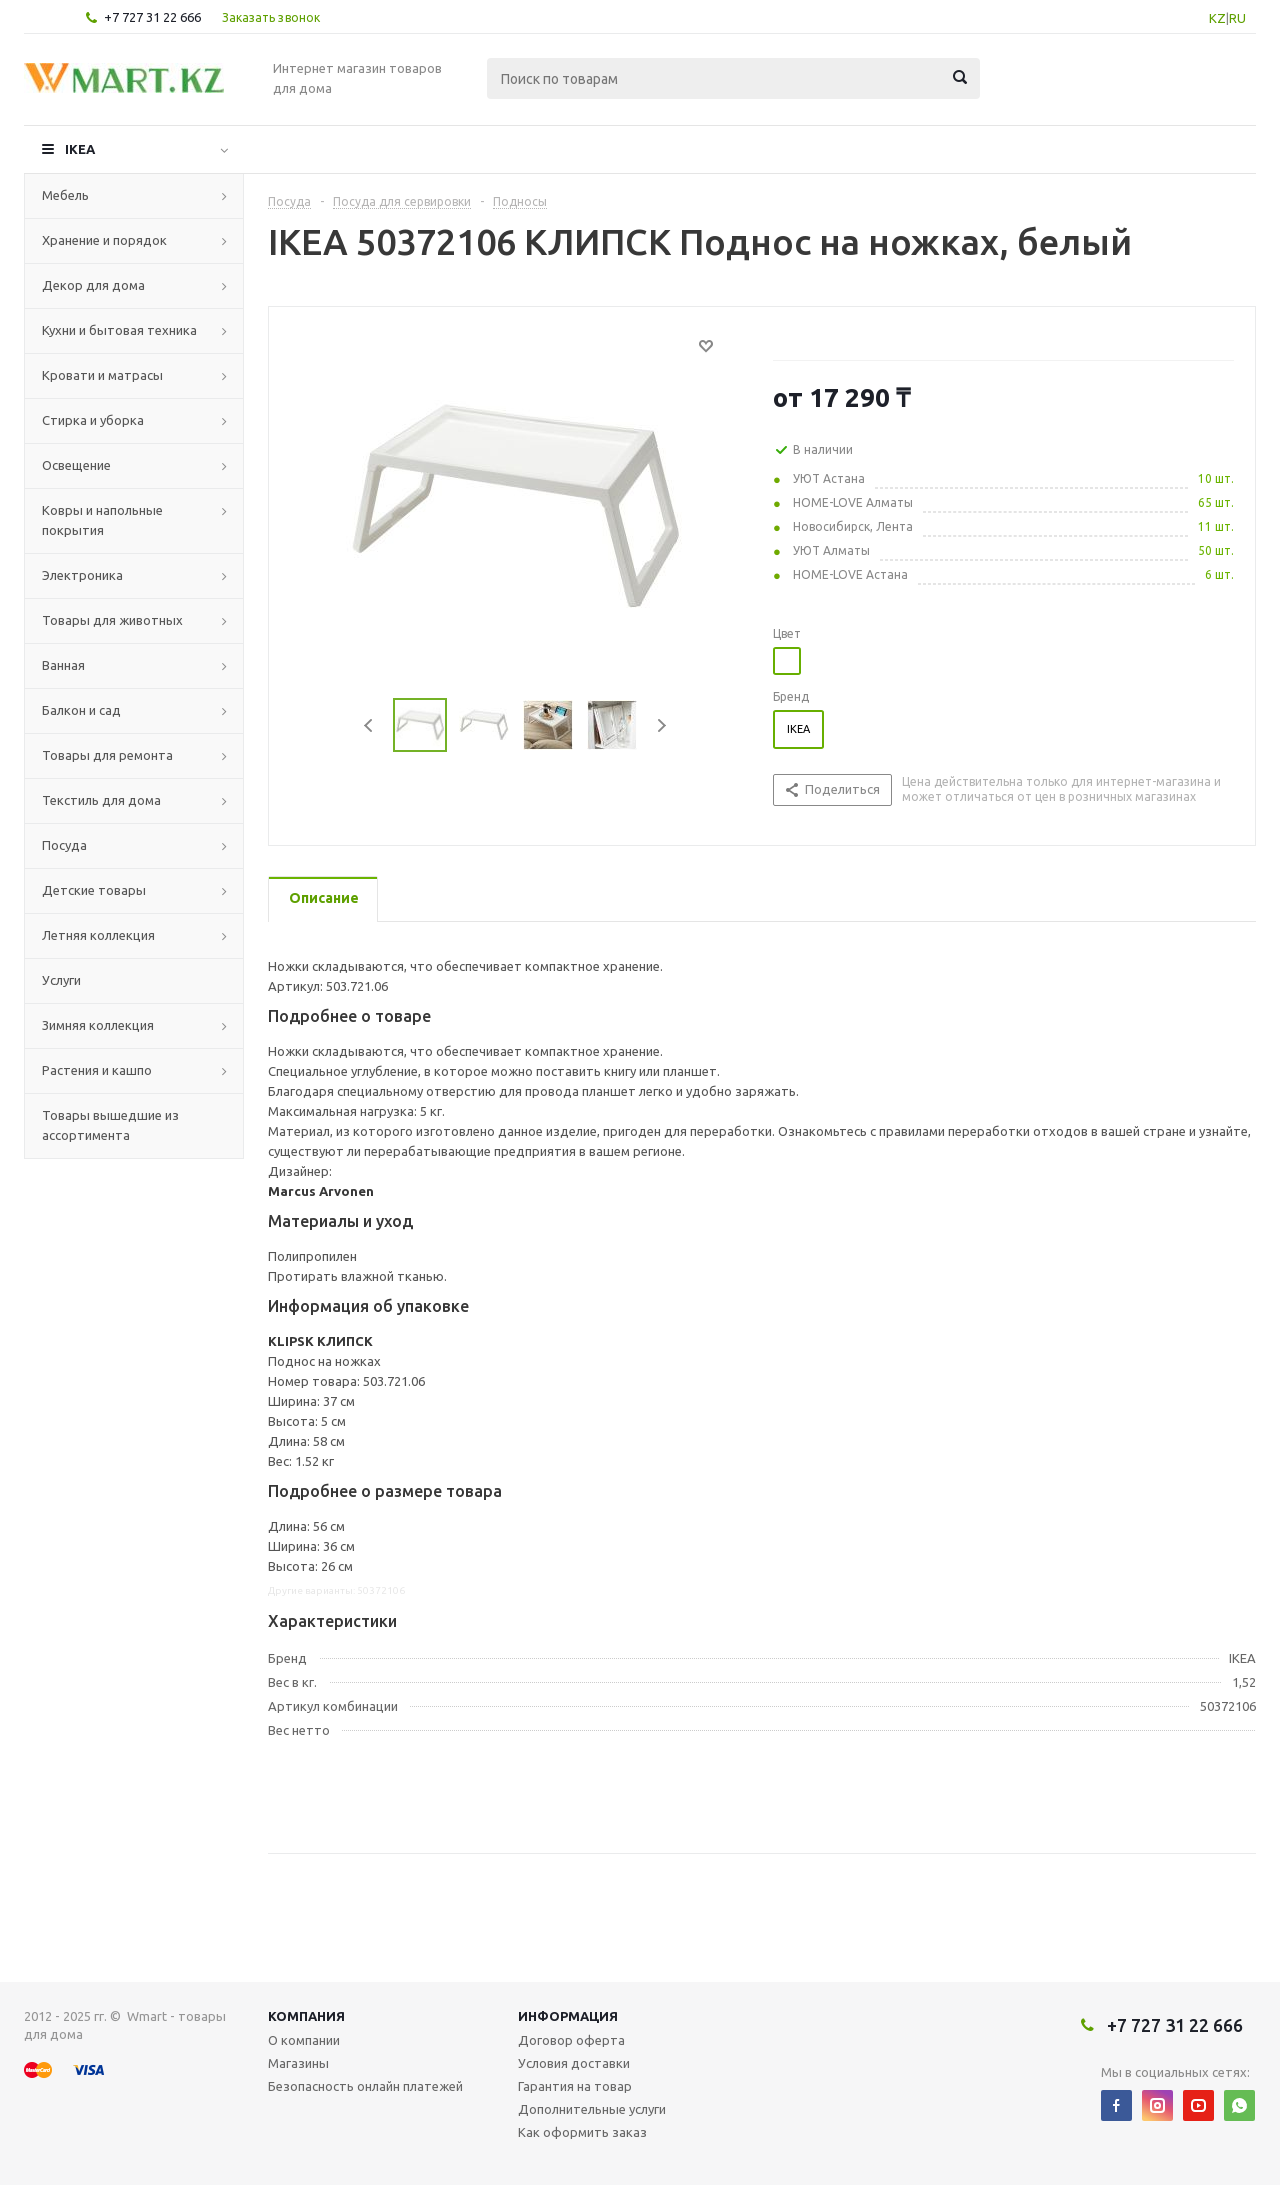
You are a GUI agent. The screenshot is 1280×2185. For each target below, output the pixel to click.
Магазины (298, 2063)
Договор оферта (571, 2040)
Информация (568, 2016)
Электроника (82, 575)
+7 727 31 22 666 (152, 17)
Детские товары (94, 890)
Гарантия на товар (575, 2086)
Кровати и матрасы (102, 375)
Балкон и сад (81, 710)
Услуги (61, 980)
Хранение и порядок (104, 240)
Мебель (65, 195)
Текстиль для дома (101, 800)
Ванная (63, 665)
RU (1237, 18)
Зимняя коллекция (98, 1025)
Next (661, 725)
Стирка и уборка (93, 420)
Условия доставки (574, 2063)
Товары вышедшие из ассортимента (110, 1125)
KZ (1217, 18)
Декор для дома (93, 285)
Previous (369, 725)
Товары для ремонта (107, 755)
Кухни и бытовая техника (119, 330)
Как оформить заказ (582, 2132)
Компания (306, 2016)
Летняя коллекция (98, 935)
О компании (304, 2040)
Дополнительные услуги (592, 2109)
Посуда (64, 845)
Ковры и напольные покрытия (102, 520)
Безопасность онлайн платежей (365, 2086)
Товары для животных (112, 620)
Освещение (76, 465)
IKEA (80, 149)
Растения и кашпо (97, 1070)
